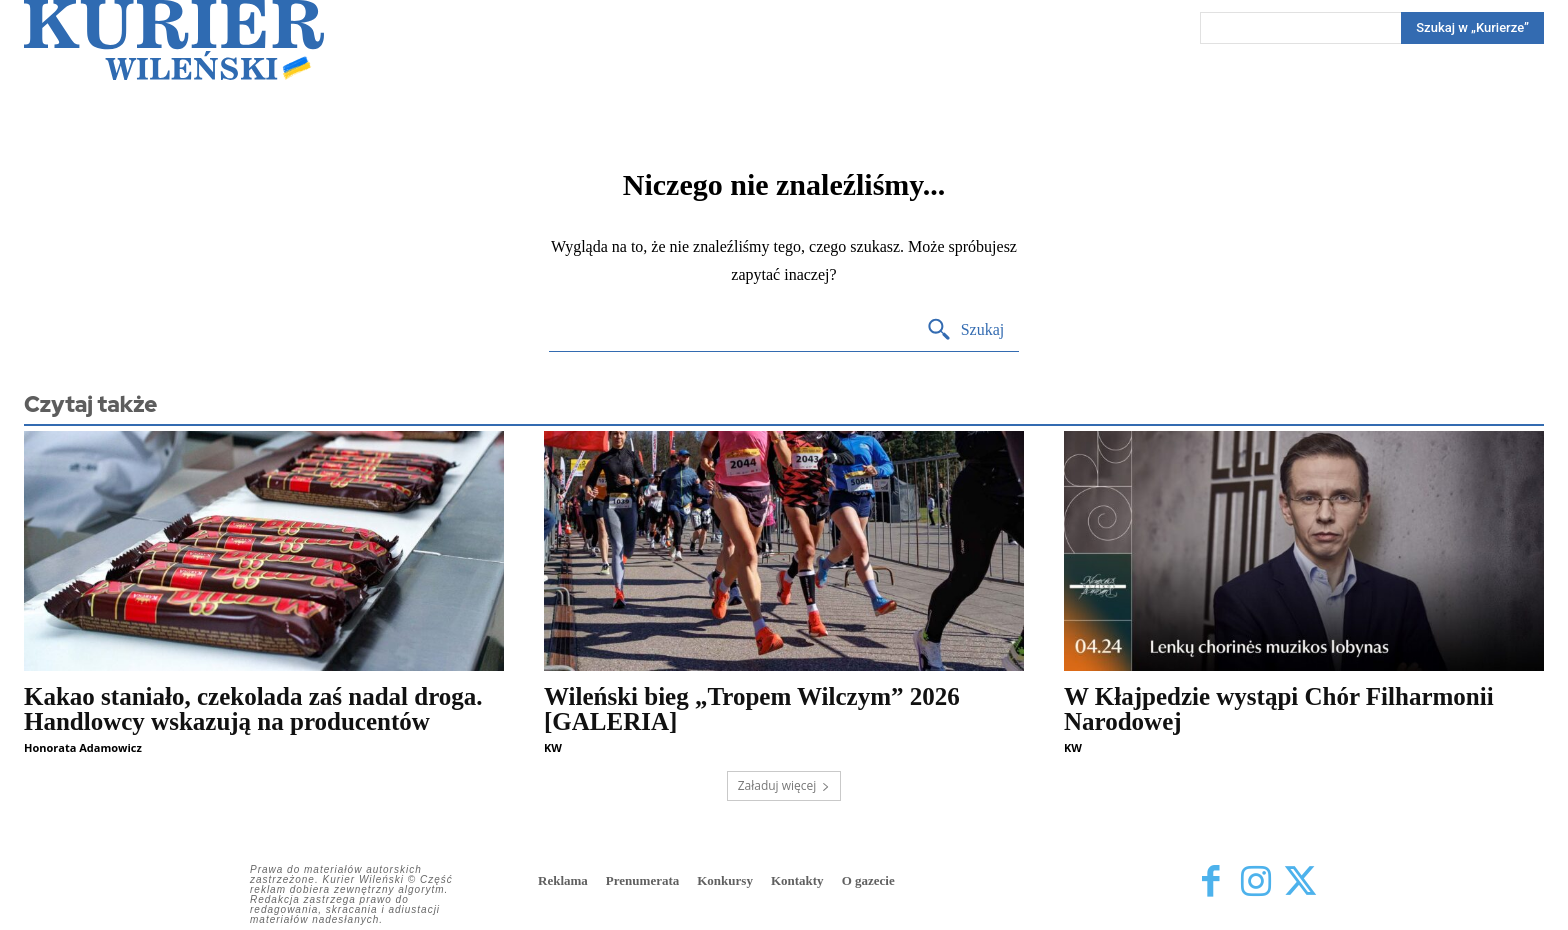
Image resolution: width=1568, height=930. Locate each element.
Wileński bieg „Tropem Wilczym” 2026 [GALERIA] (752, 709)
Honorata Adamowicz (83, 747)
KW (553, 747)
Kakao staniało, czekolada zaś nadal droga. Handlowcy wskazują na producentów (253, 709)
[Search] (1472, 28)
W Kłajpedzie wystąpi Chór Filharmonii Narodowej (1279, 709)
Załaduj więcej (784, 785)
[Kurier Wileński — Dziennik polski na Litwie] (174, 40)
